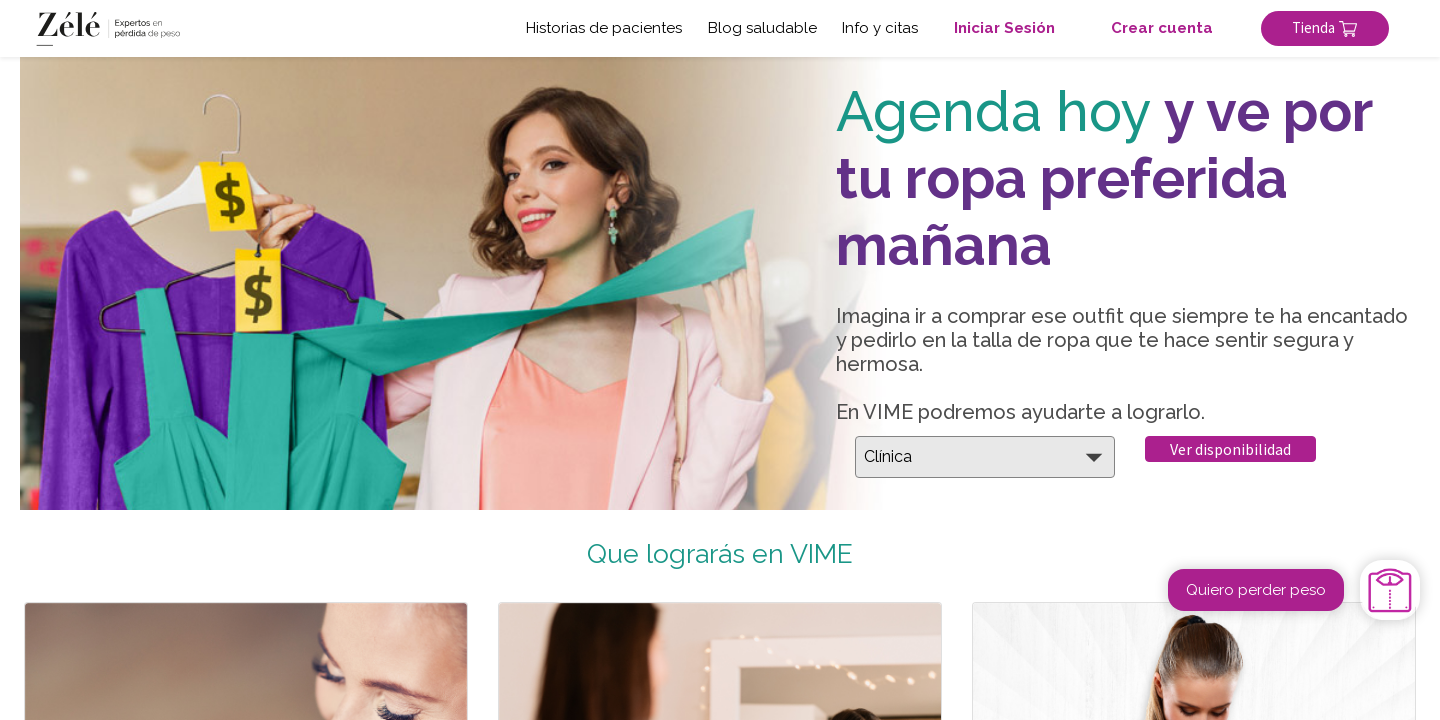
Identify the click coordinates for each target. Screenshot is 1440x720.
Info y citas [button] (880, 28)
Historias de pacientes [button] (604, 28)
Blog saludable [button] (762, 28)
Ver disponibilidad (1230, 449)
